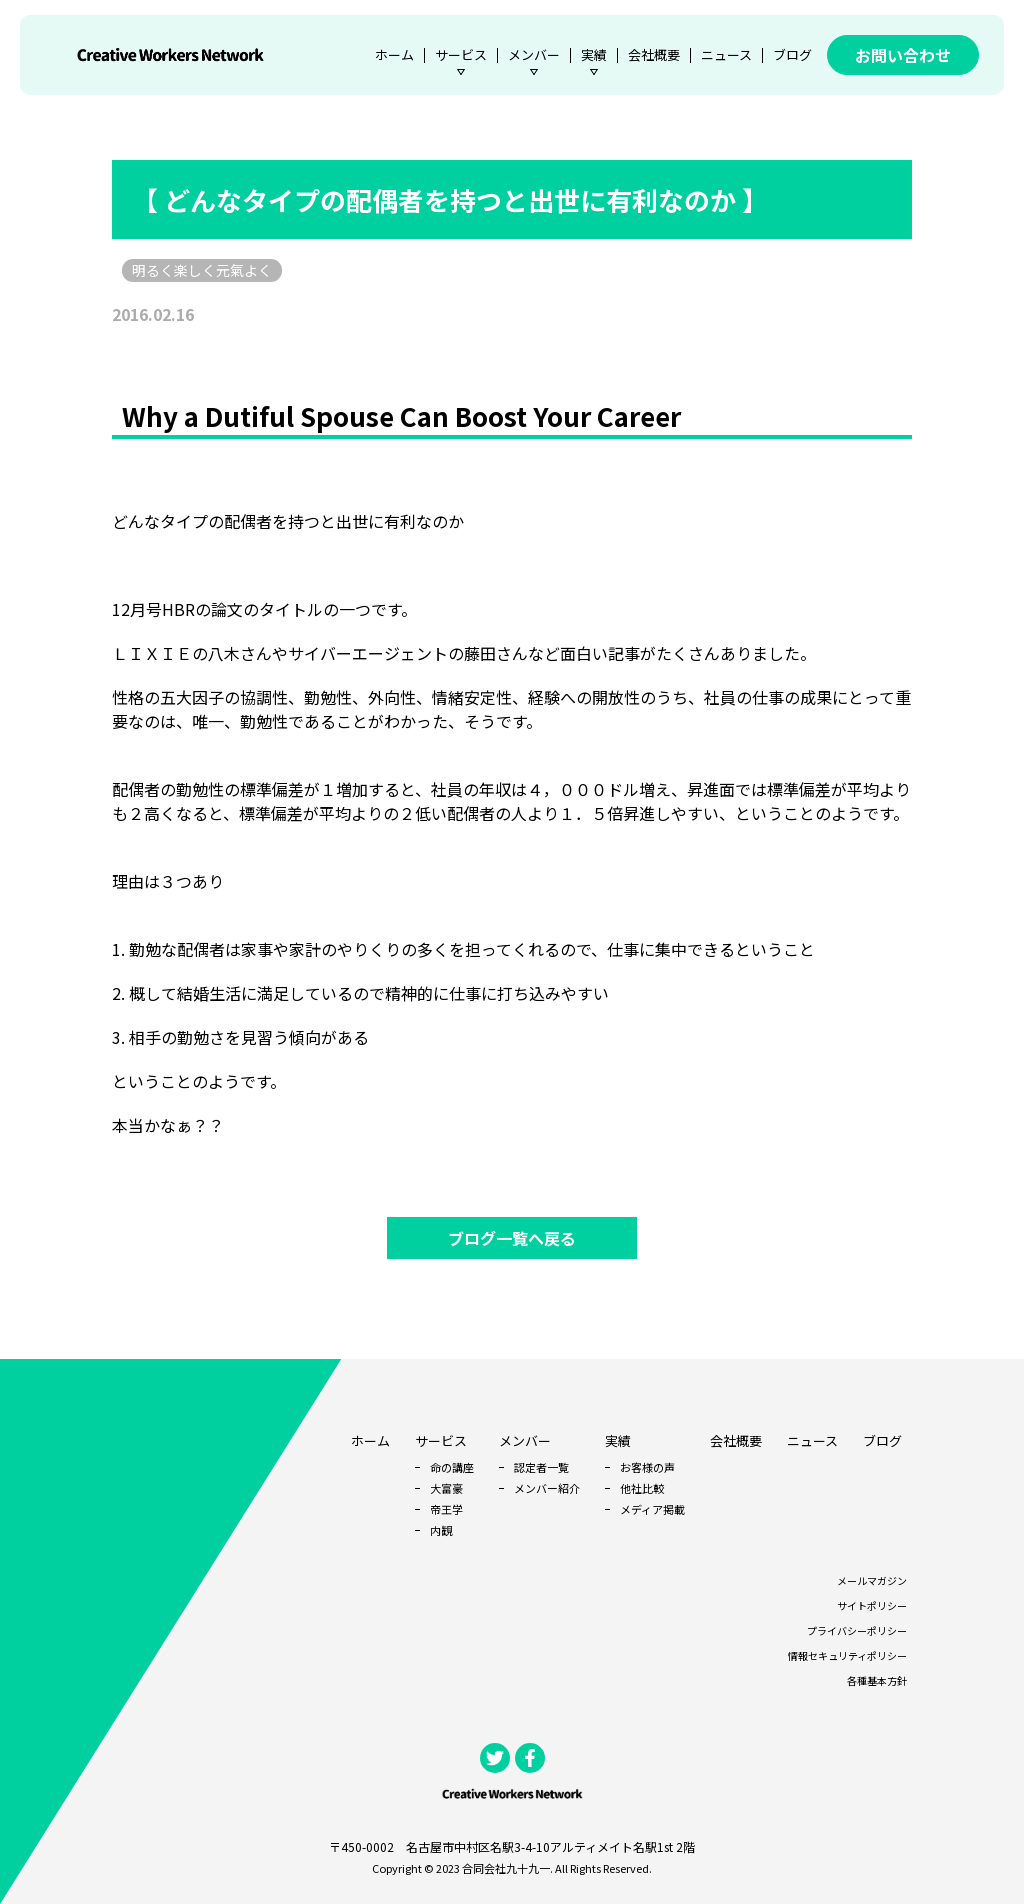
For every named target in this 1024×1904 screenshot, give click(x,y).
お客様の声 (647, 1467)
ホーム (394, 54)
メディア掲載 (652, 1509)
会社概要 (654, 54)
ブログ (792, 54)
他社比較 (642, 1488)
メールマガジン (872, 1580)
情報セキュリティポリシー (847, 1655)
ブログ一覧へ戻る (512, 1238)
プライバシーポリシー (857, 1630)
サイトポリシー (872, 1605)
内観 (441, 1530)
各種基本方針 (877, 1680)
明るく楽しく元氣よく (202, 270)
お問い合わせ (903, 55)
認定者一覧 (541, 1467)
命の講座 (452, 1467)
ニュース (726, 54)
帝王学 (446, 1509)
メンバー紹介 (547, 1488)
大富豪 (446, 1488)
